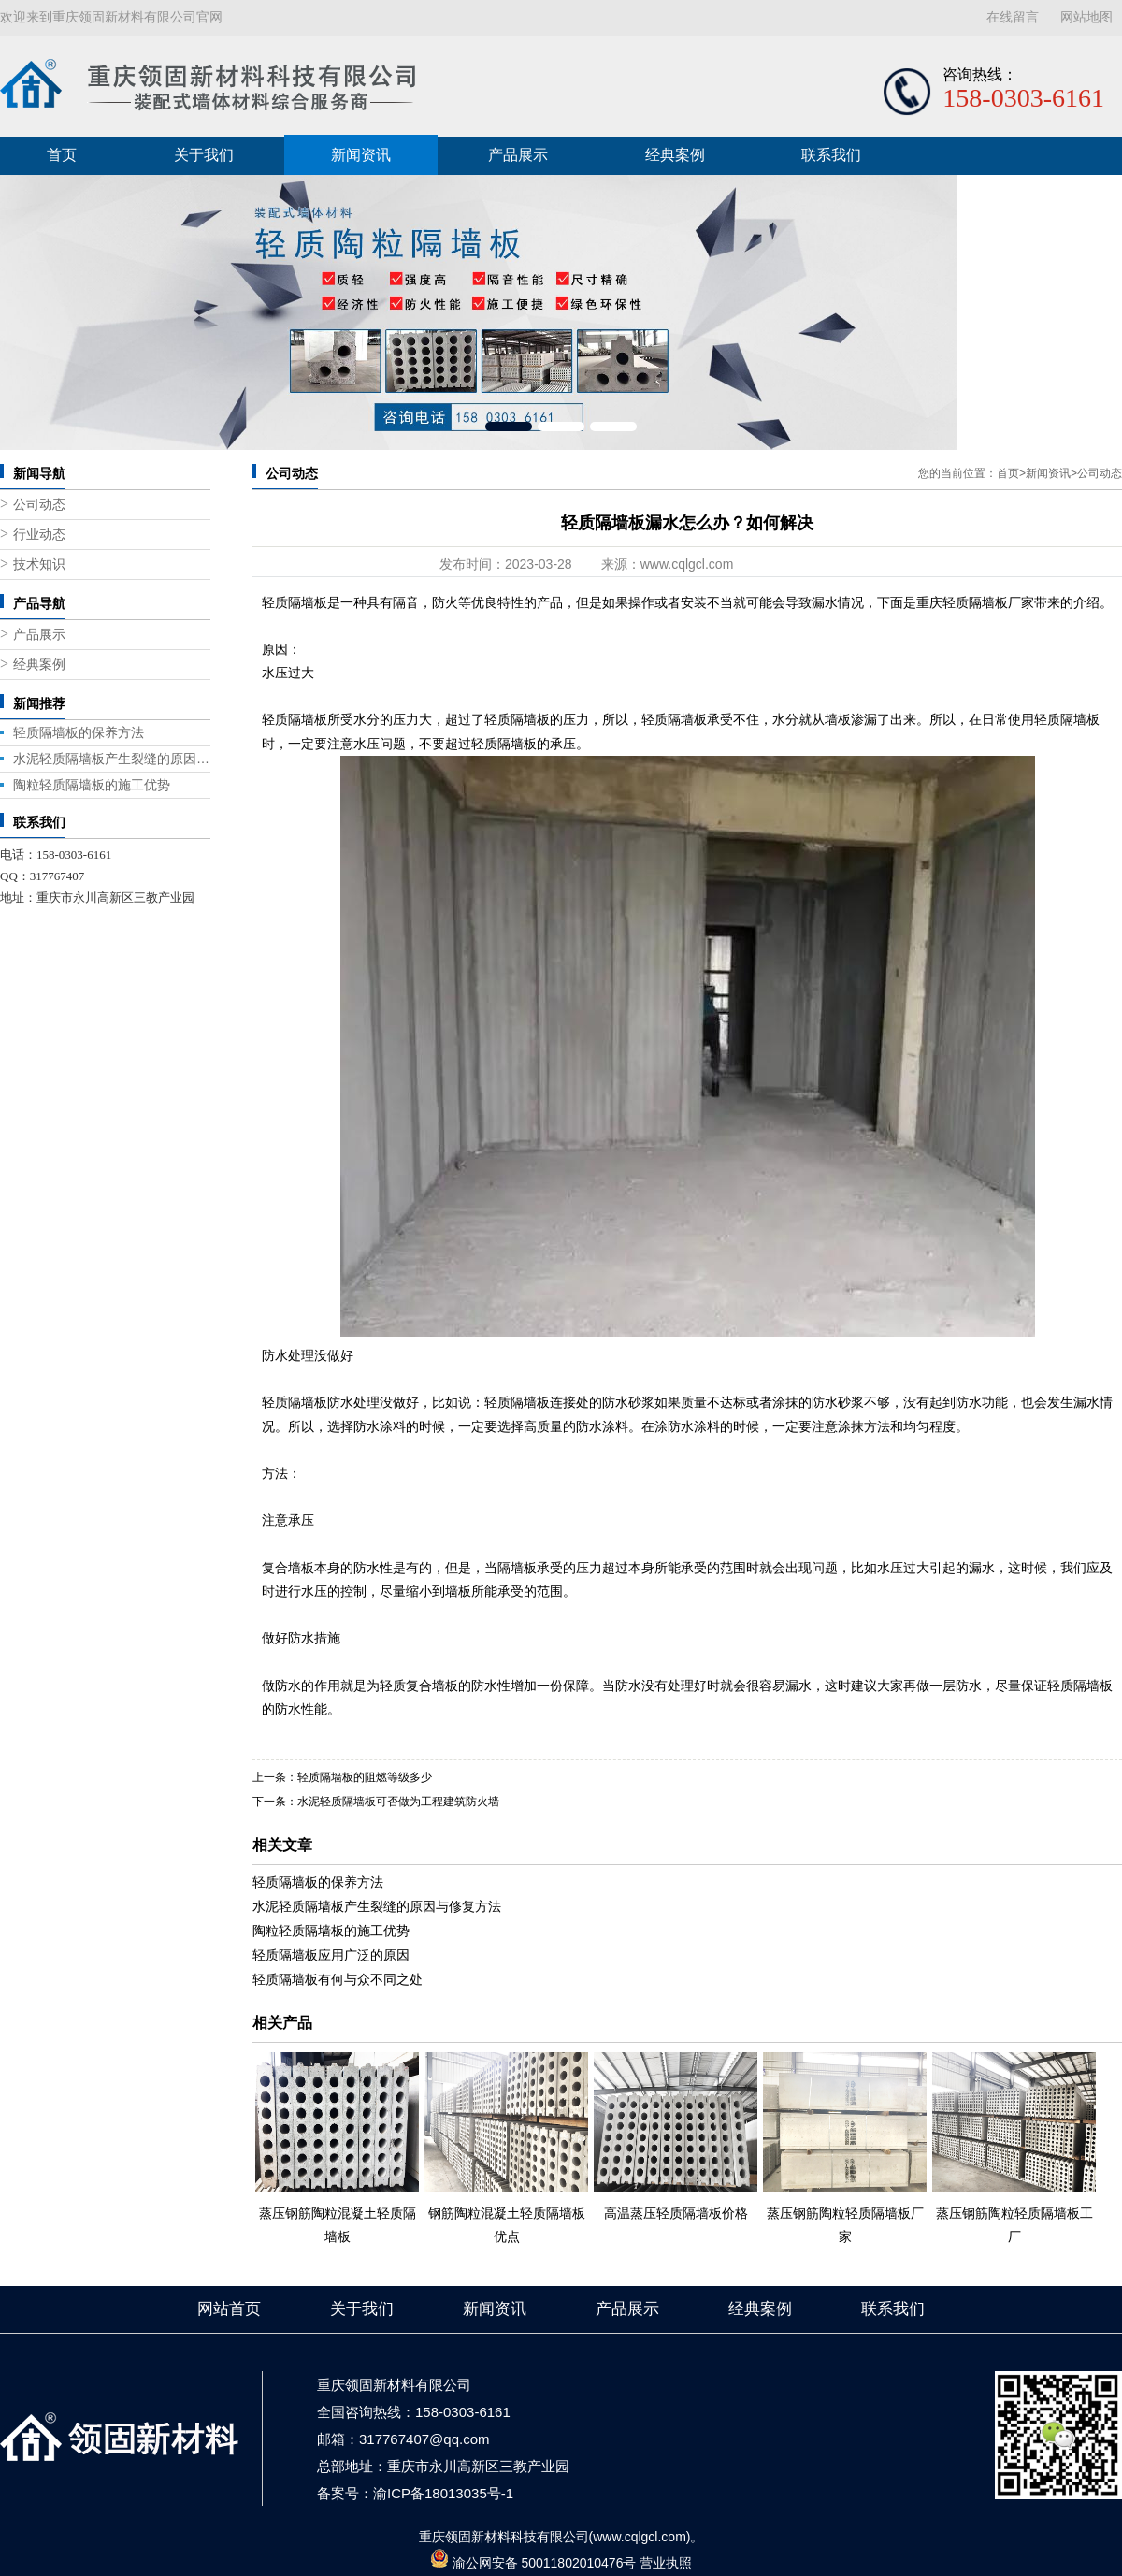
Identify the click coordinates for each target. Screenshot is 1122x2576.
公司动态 (39, 505)
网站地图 (1086, 17)
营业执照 (666, 2562)
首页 (62, 155)
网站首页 (229, 2309)
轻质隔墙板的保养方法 (78, 732)
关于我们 (204, 155)
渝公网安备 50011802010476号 (545, 2562)
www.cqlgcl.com (687, 564)
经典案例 (675, 155)
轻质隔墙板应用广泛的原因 (331, 1954)
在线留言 (1012, 17)
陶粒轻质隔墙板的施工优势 (91, 784)
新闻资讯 (361, 155)
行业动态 (39, 535)
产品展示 (518, 155)
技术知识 (39, 564)
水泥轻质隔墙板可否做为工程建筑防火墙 (398, 1801)
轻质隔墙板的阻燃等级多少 (364, 1777)
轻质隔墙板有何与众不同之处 (337, 1979)
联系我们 (831, 155)
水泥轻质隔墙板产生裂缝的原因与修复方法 (111, 758)
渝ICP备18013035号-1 (443, 2493)
